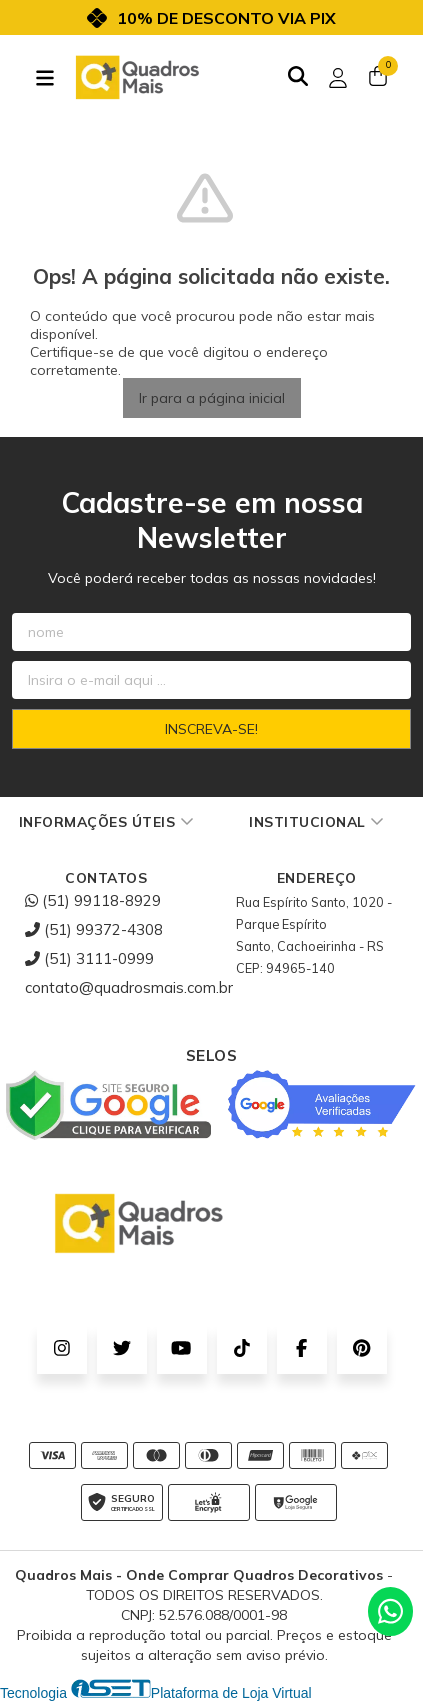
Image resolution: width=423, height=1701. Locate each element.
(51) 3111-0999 (89, 958)
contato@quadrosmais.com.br (129, 987)
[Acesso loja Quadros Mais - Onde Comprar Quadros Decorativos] (338, 78)
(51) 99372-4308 (94, 929)
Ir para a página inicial (212, 398)
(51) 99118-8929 (93, 900)
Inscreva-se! (211, 729)
